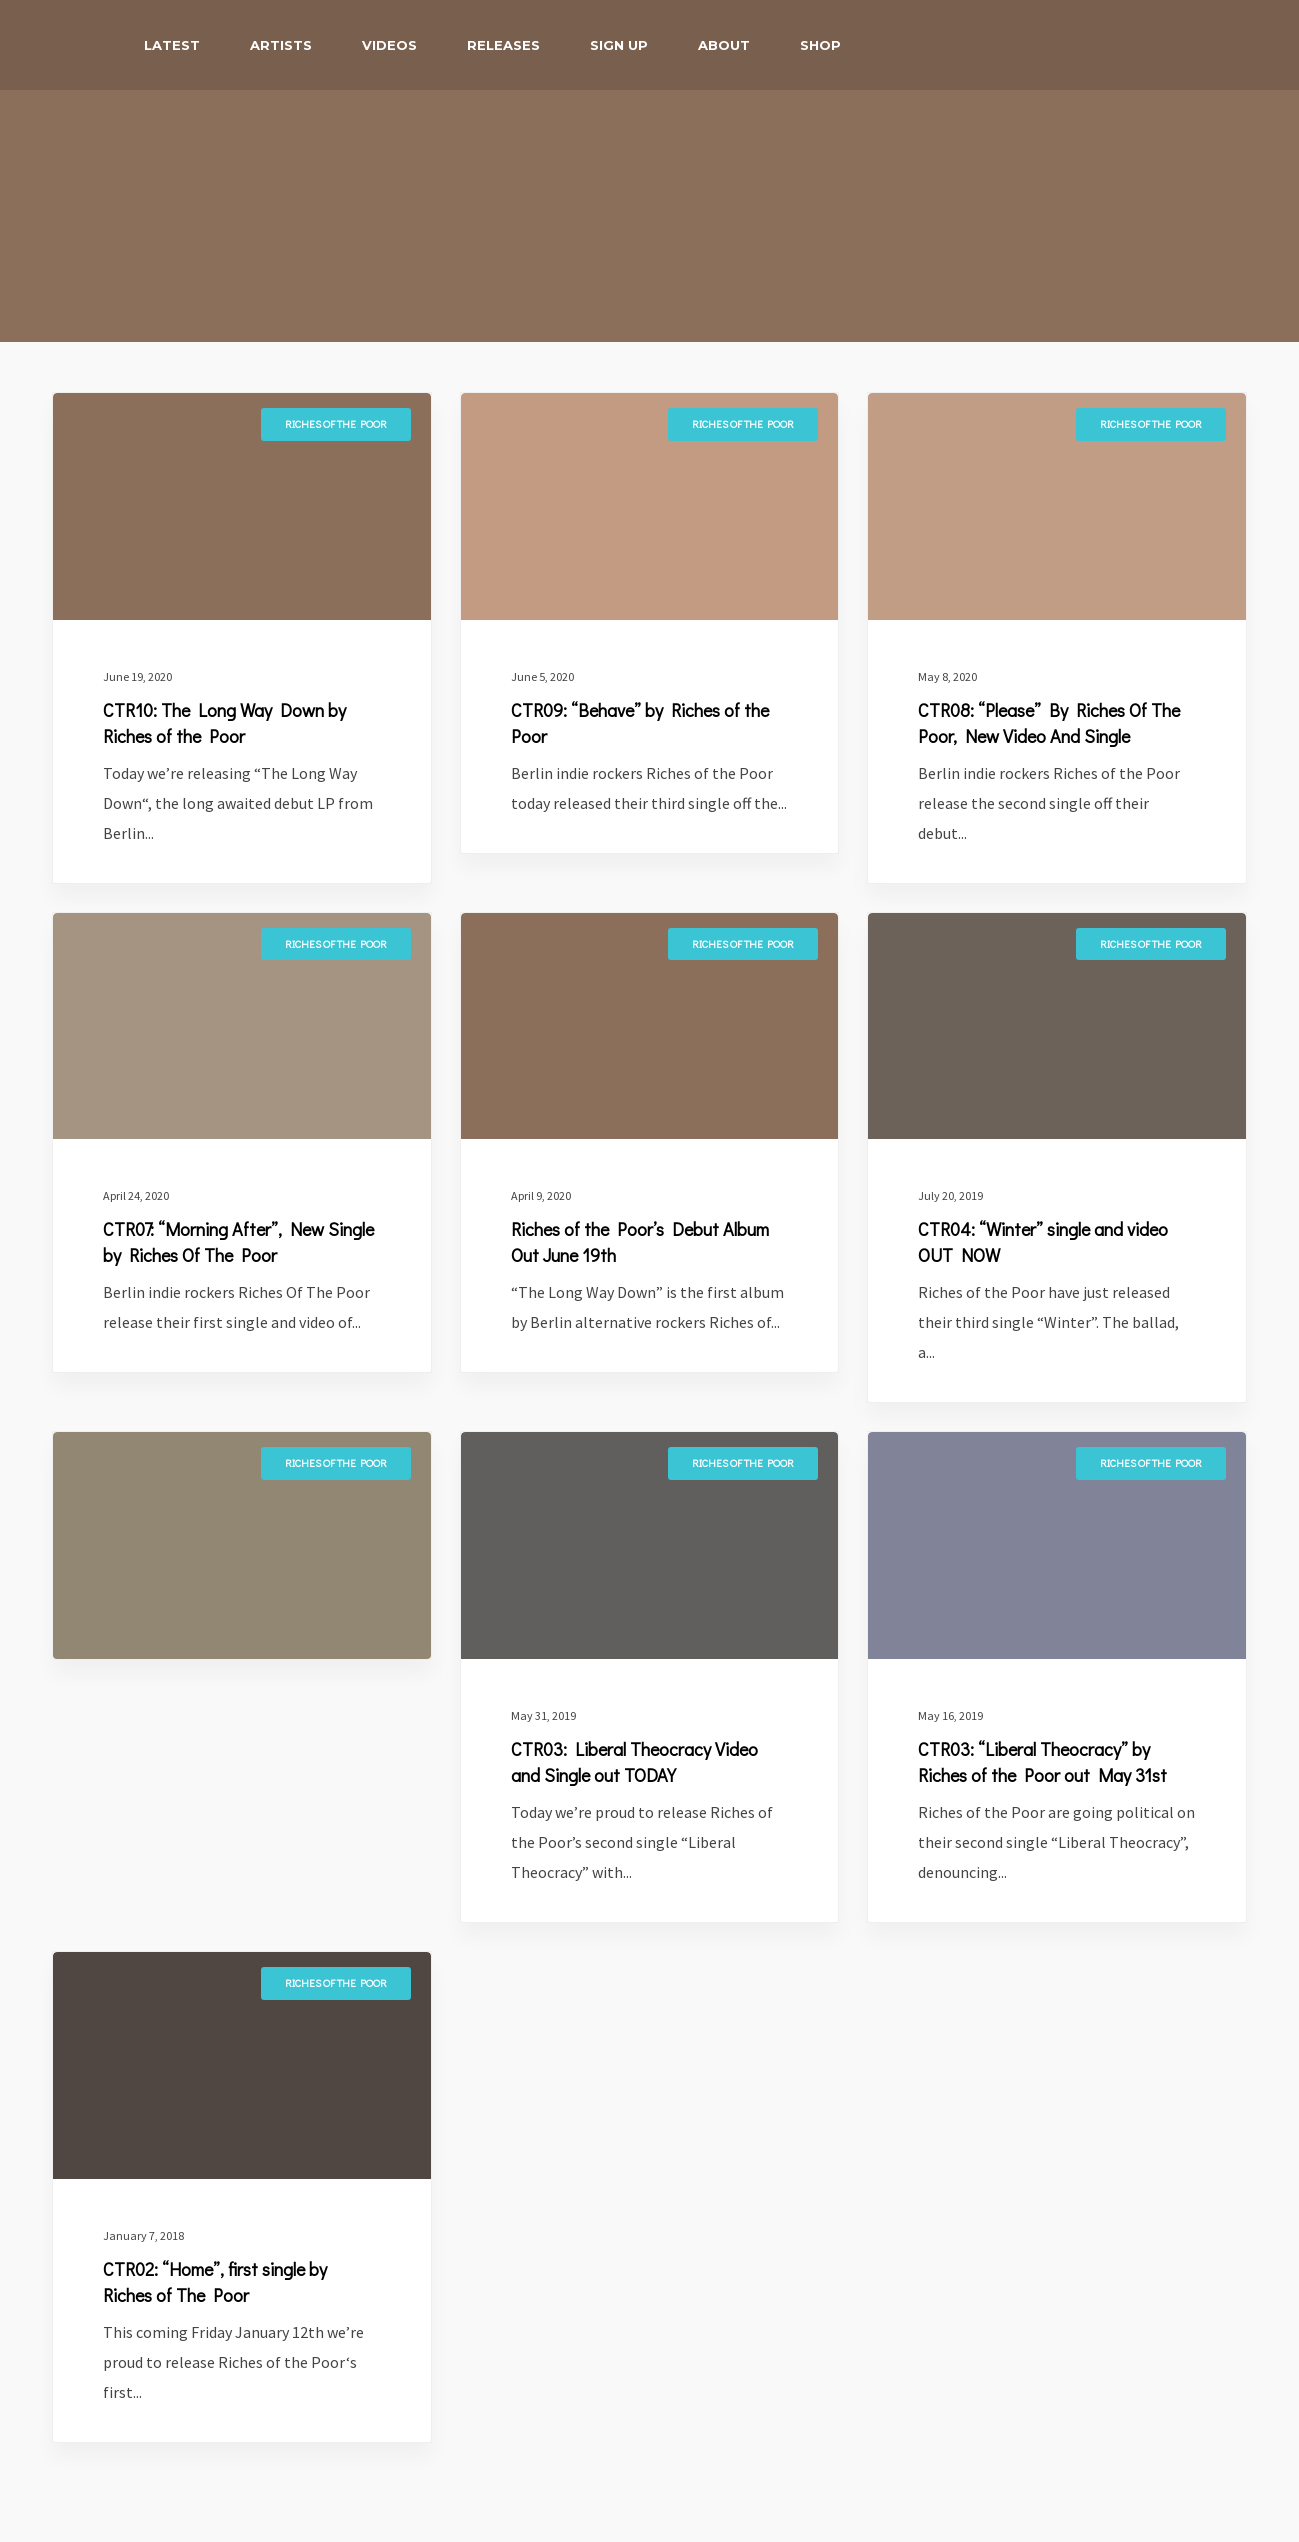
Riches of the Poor (336, 423)
